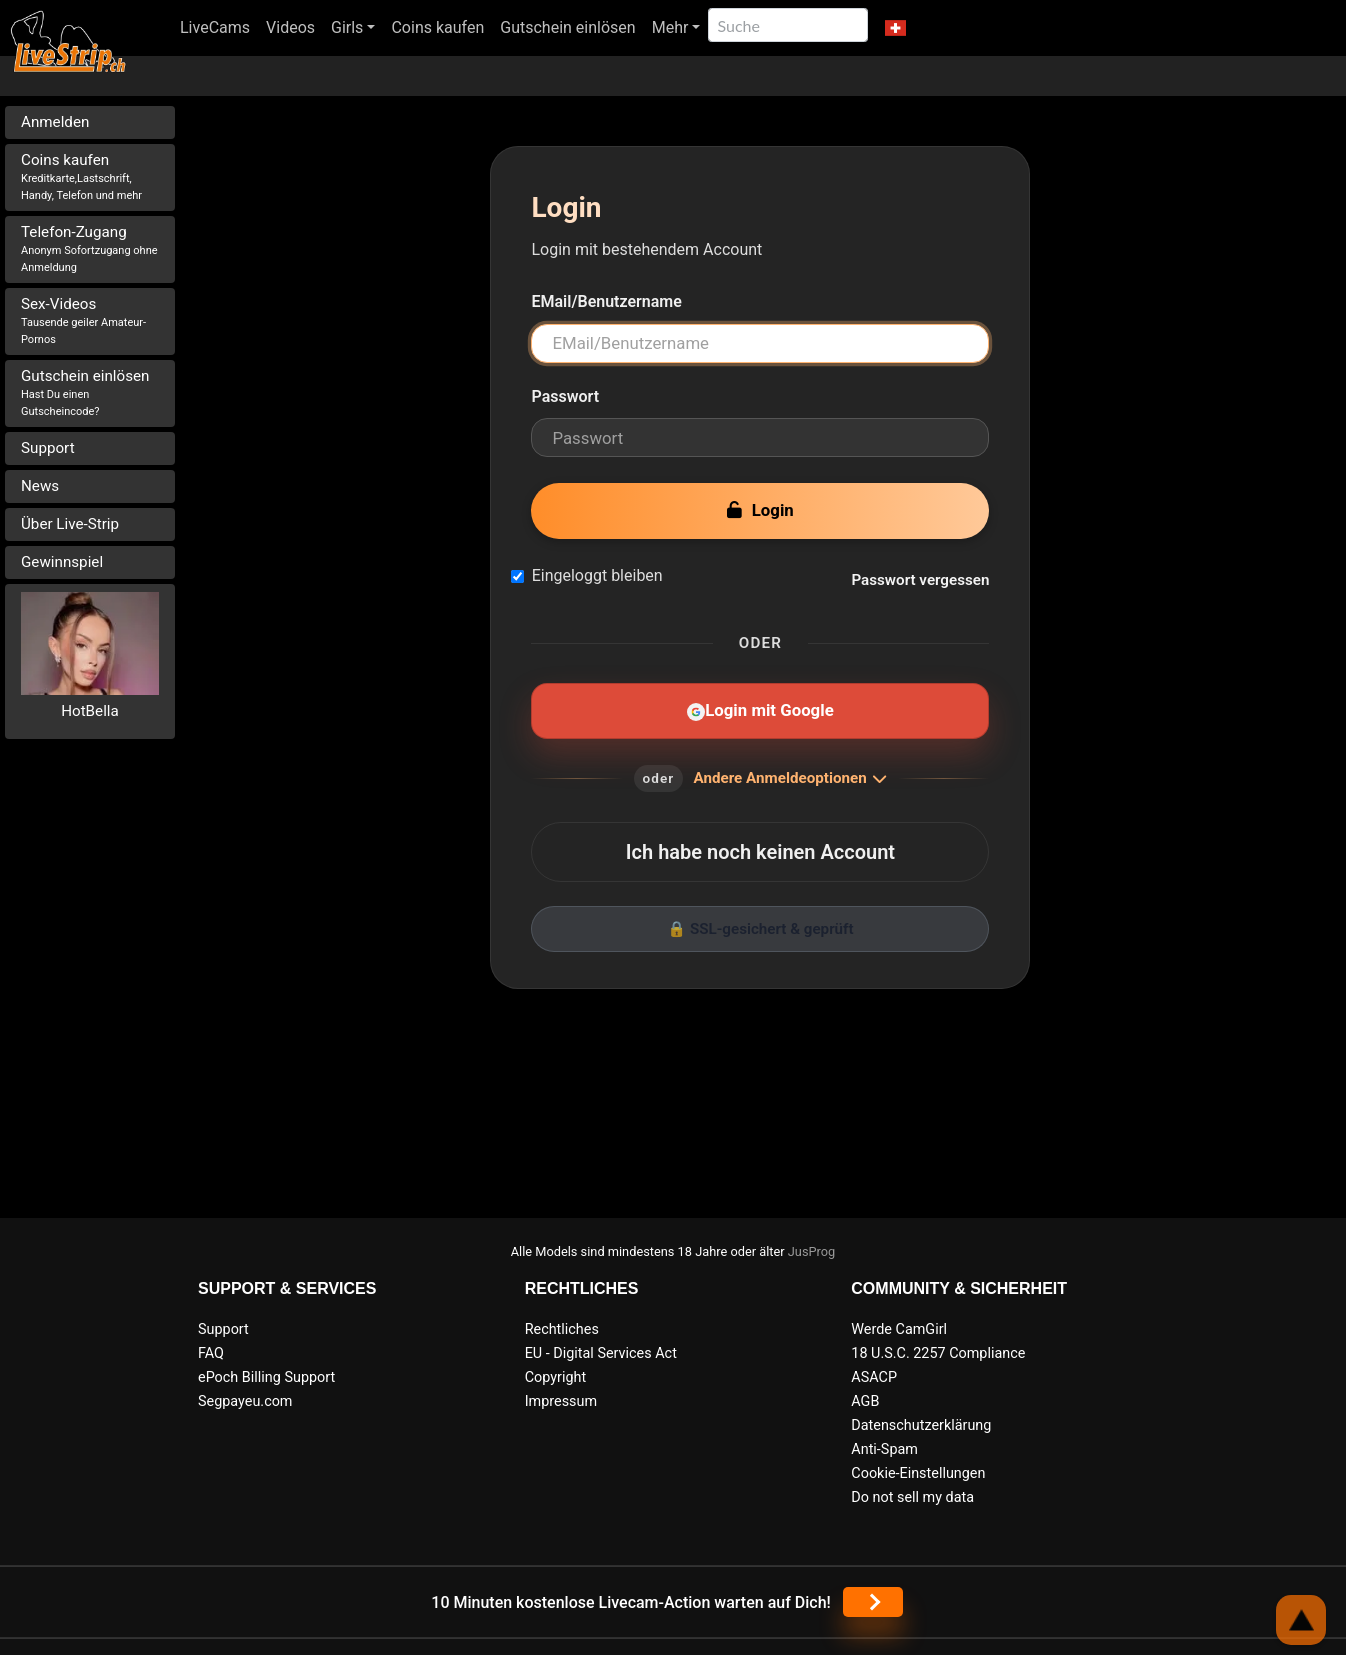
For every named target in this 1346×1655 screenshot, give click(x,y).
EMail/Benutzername (606, 301)
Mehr (670, 27)
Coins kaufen (437, 27)
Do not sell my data (912, 1497)
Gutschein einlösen (567, 27)
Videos (290, 27)
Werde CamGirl (899, 1329)
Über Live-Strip (70, 524)
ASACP (874, 1377)
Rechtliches (562, 1329)
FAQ (211, 1353)
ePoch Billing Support (266, 1377)
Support (48, 448)
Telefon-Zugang (89, 248)
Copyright (555, 1377)
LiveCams (215, 27)
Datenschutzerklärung (921, 1425)
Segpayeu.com (245, 1401)
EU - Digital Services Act (601, 1353)
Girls (347, 27)
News (40, 486)
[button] (894, 28)
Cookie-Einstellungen (918, 1473)
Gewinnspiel (62, 562)
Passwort (565, 396)
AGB (865, 1401)
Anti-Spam (884, 1449)
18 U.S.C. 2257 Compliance (938, 1353)
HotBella (90, 711)
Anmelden (55, 122)
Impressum (561, 1401)
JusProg (812, 1251)
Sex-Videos (83, 320)
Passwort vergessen (920, 580)
